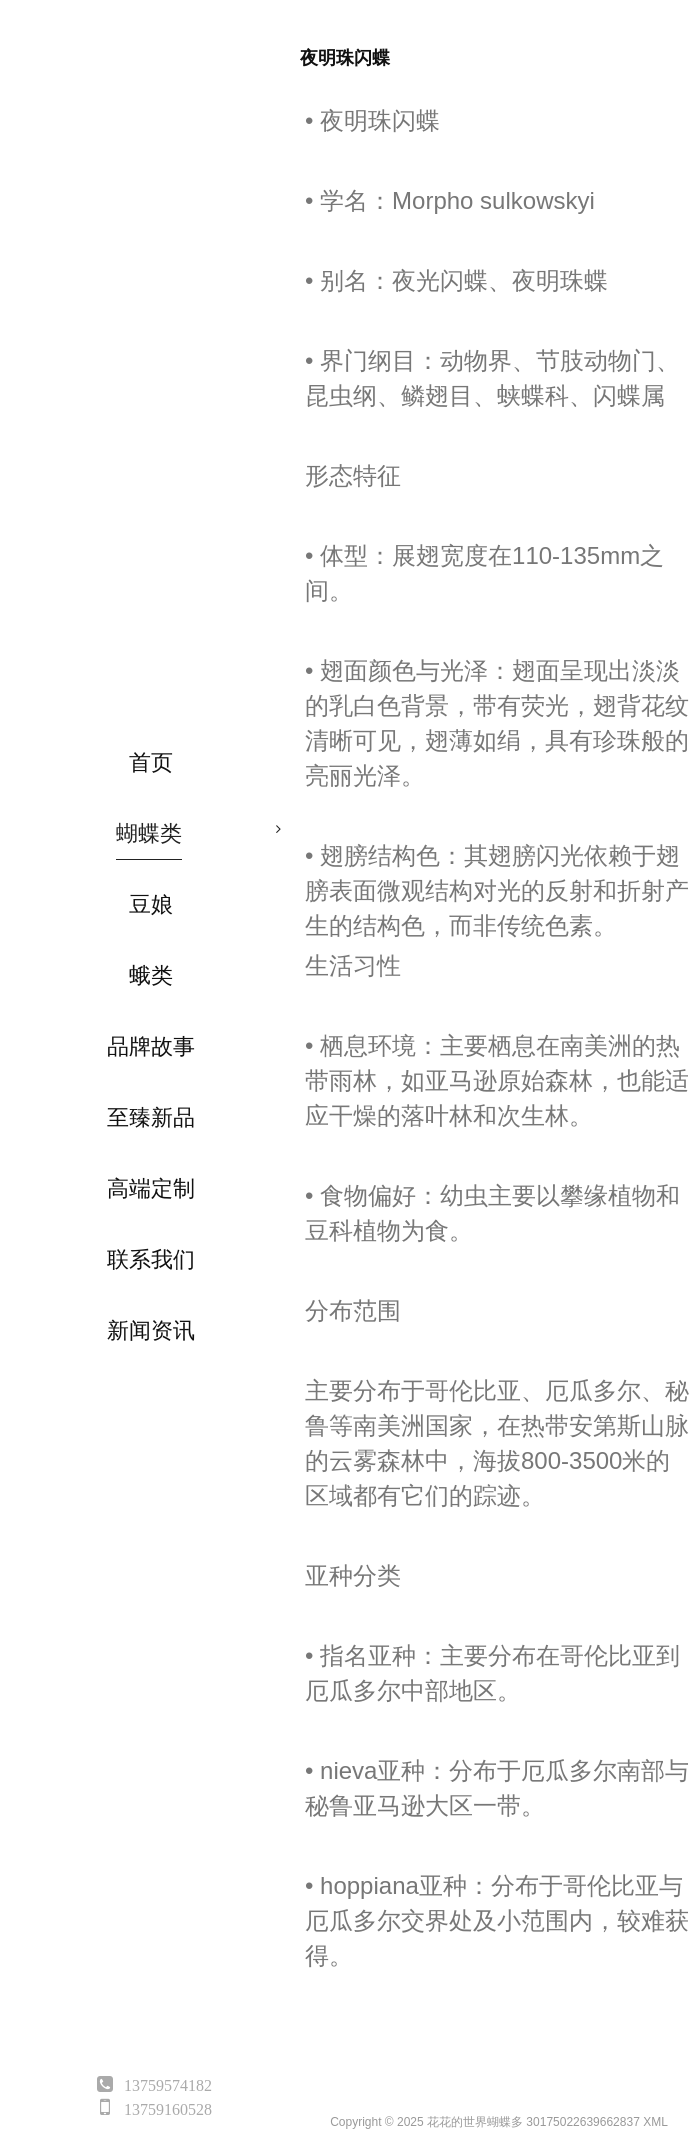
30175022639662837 (582, 2122)
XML (655, 2122)
